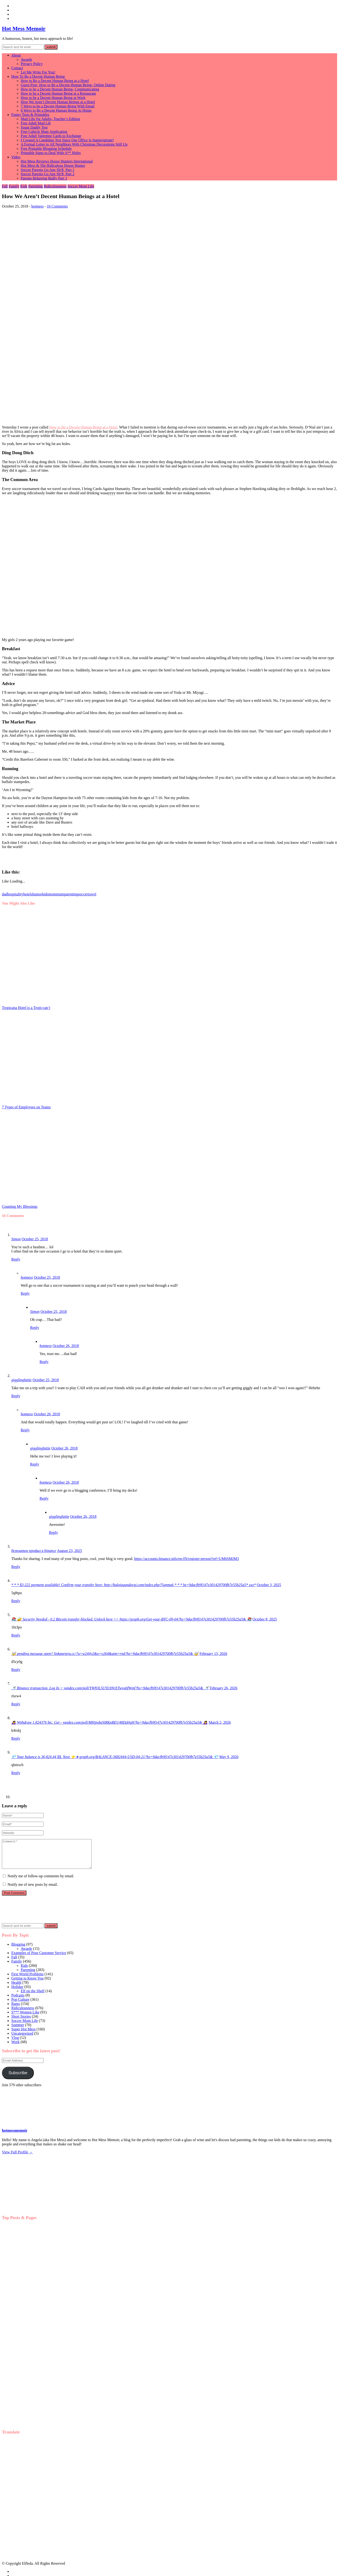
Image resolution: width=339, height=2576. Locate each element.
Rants (15, 2009)
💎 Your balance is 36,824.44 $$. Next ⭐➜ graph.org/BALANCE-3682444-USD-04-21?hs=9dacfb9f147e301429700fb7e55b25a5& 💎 (114, 1757)
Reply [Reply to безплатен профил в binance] (15, 1567)
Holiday (17, 1992)
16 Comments (57, 206)
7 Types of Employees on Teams (26, 1107)
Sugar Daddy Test (34, 127)
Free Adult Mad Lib (36, 123)
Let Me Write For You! (38, 72)
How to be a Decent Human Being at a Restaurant (58, 93)
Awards (26, 59)
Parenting (35, 186)
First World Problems (27, 1980)
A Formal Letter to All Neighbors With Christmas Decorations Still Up (74, 144)
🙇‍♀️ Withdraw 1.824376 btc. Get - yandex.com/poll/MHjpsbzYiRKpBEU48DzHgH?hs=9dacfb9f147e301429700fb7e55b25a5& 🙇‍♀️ (109, 1722)
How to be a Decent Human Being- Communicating (60, 89)
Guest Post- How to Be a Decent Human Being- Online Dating (68, 85)
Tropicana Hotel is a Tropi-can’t (26, 1008)
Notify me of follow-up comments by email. (41, 1882)
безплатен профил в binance (33, 1551)
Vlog (15, 2043)
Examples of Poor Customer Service (38, 1958)
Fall (5, 186)
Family (14, 186)
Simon (16, 1239)
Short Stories (21, 2022)
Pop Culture (20, 2005)
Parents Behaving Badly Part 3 (44, 178)
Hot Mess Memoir (23, 28)
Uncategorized (22, 2039)
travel (92, 894)
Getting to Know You (27, 1984)
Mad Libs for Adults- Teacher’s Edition (50, 119)
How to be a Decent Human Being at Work (53, 98)
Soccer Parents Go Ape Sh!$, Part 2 (47, 174)
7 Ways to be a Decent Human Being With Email (57, 106)
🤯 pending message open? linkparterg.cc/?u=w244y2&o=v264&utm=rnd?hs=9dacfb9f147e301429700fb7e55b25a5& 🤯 (104, 1654)
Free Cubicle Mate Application (44, 132)
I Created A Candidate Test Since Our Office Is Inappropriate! (67, 140)
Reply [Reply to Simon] (15, 1259)
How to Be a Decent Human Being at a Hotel (55, 81)
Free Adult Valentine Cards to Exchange (51, 136)
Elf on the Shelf (32, 1997)
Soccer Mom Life (81, 186)
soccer (83, 894)
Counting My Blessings (19, 1206)
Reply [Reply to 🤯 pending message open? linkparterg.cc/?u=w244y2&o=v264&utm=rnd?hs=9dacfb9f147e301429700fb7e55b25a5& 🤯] (15, 1670)
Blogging (18, 1950)
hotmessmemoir (14, 2136)
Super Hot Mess (23, 2035)
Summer (17, 2031)
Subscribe (17, 2078)
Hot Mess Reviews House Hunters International (57, 161)
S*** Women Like (25, 2018)
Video (15, 157)
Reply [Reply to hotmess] (25, 1293)
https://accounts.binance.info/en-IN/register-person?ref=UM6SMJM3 (186, 1559)
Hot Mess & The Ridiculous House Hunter (53, 165)
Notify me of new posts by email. (33, 1890)
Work (15, 2047)
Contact (17, 68)
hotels (27, 894)
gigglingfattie (21, 1380)
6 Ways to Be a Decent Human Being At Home (56, 110)
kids (45, 894)
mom (52, 894)
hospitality (15, 894)
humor (37, 894)
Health (16, 1988)
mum (60, 894)
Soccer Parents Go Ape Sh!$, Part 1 (47, 170)
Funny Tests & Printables (30, 115)
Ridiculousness (55, 186)
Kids (23, 186)
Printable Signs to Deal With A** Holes (51, 153)
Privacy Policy (32, 64)
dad (4, 894)
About (16, 55)
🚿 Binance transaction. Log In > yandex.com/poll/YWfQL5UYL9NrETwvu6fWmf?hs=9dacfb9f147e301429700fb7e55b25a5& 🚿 (110, 1688)
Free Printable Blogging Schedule (46, 149)
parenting (71, 894)
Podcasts (17, 2001)
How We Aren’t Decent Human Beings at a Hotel (58, 102)
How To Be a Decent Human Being (38, 76)
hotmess (37, 206)
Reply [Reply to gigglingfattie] (15, 1396)
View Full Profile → (17, 2158)
